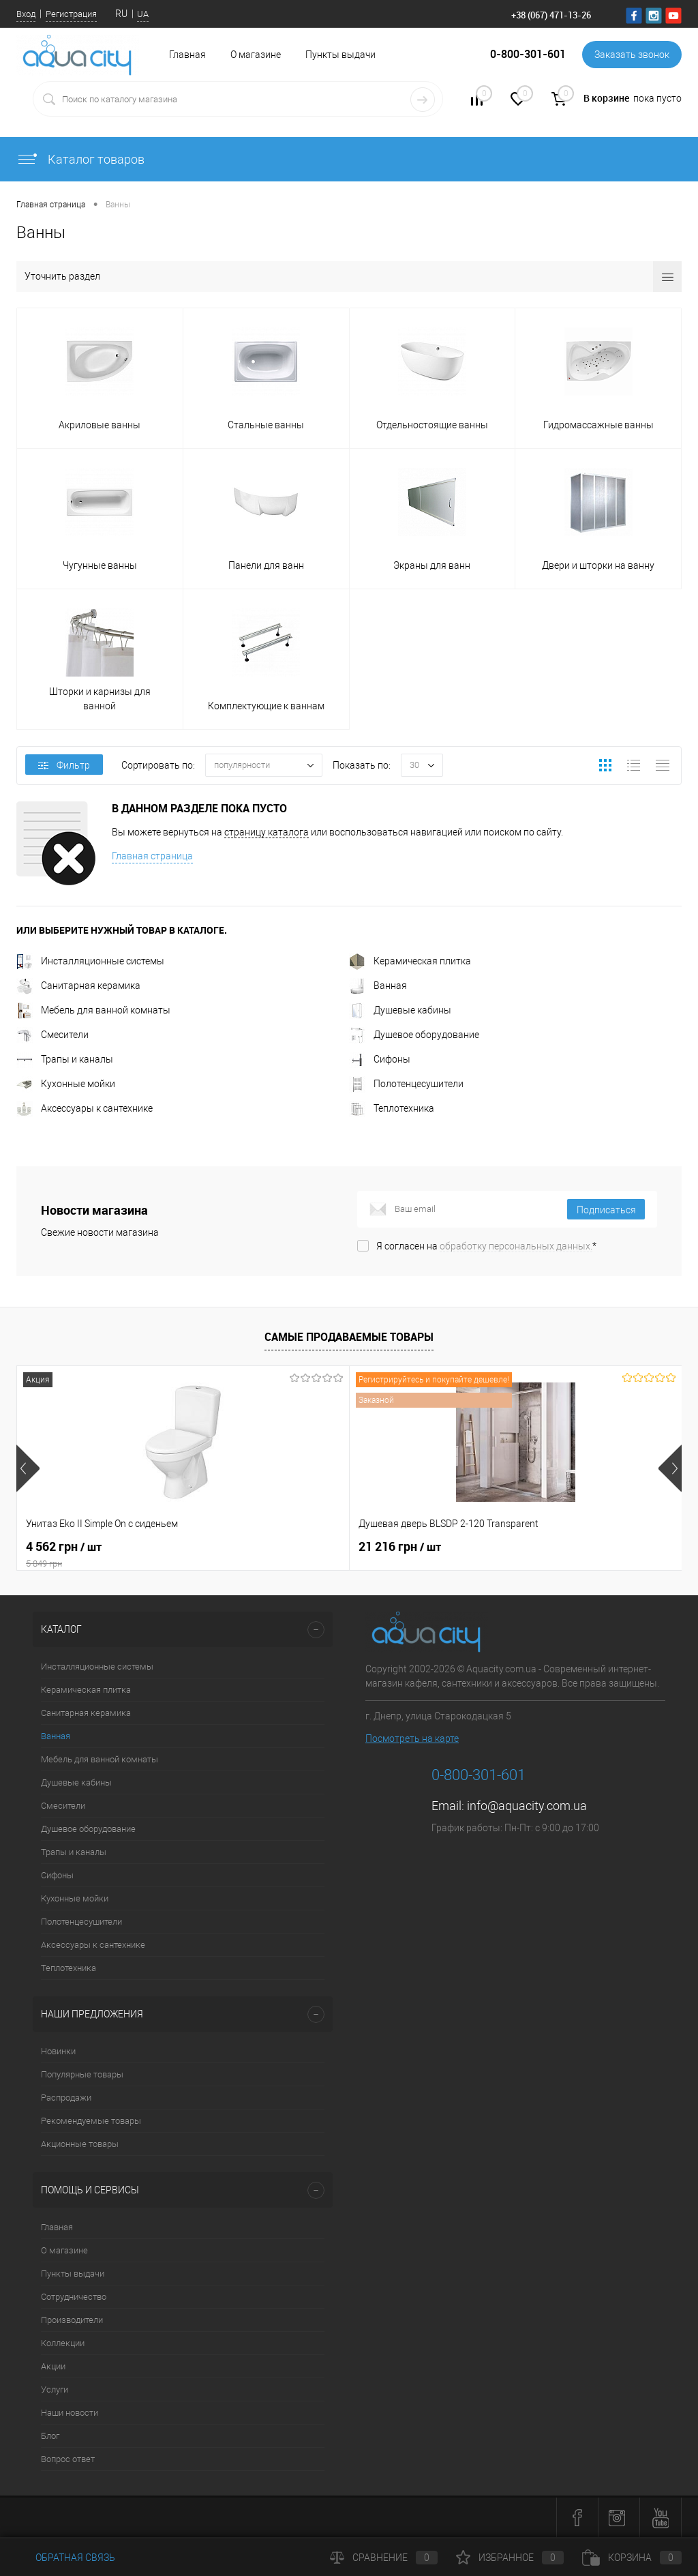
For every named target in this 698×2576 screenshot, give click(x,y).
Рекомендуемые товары (91, 2121)
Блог (50, 2436)
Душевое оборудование (414, 1034)
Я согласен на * (486, 1246)
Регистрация (71, 14)
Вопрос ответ (68, 2459)
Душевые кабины (400, 1010)
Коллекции (63, 2343)
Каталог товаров (80, 159)
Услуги (54, 2389)
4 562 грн (127, 1554)
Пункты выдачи (340, 54)
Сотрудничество (73, 2297)
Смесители (52, 1034)
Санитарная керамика (78, 985)
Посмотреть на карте (412, 1738)
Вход (25, 14)
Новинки (58, 2051)
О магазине (255, 54)
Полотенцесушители (406, 1083)
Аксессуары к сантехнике (84, 1108)
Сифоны (379, 1059)
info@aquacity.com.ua (527, 1805)
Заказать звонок (631, 54)
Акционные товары (80, 2144)
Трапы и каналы (64, 1059)
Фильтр (64, 765)
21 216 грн (288, 1546)
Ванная (378, 985)
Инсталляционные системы (90, 961)
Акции (53, 2366)
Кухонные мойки (65, 1083)
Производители (72, 2320)
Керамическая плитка (410, 961)
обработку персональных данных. (516, 1246)
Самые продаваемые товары (349, 1336)
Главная (57, 2227)
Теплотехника (391, 1108)
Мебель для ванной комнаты (93, 1010)
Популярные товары (82, 2074)
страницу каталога (266, 832)
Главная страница (152, 855)
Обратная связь (65, 2557)
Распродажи (66, 2097)
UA (143, 14)
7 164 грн (507, 1546)
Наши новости (69, 2413)
